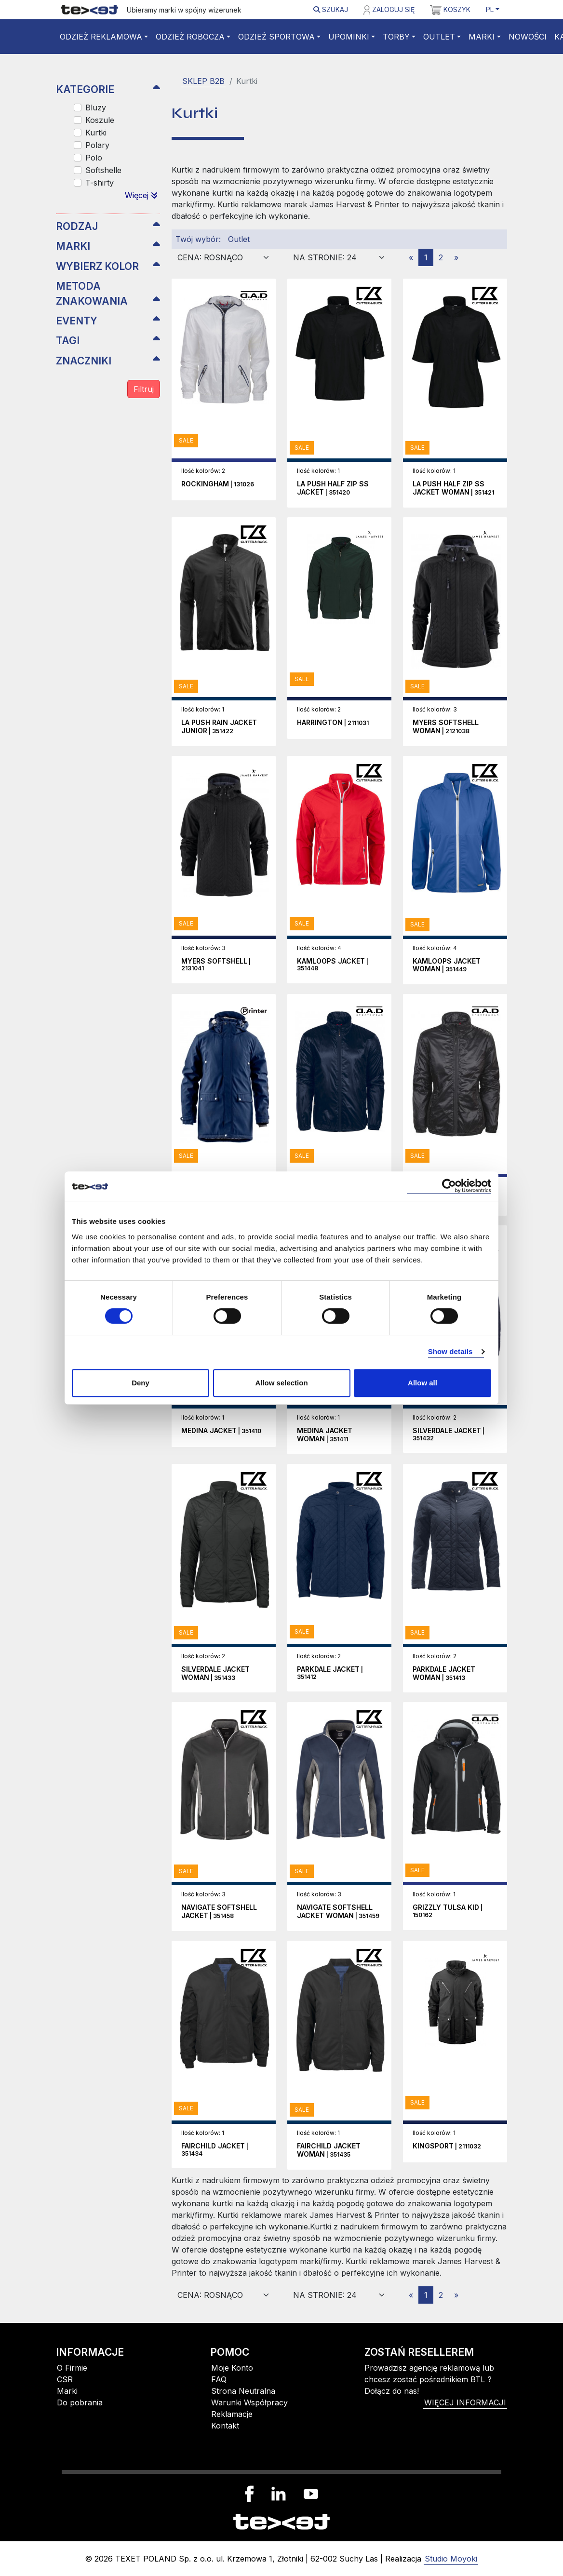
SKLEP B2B (203, 81)
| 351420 (333, 488)
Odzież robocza (190, 36)
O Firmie (72, 2368)
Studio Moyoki (451, 2558)
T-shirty (99, 183)
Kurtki (96, 132)
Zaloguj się (389, 10)
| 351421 (453, 488)
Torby (396, 36)
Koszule (99, 120)
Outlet (439, 36)
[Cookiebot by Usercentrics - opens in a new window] (449, 1186)
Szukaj (330, 9)
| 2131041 (216, 965)
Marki (482, 36)
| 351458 (219, 1911)
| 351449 (447, 965)
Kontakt (225, 2425)
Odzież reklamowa (101, 36)
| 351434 (214, 2150)
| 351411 (324, 1435)
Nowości (528, 36)
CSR (65, 2379)
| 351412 (330, 1673)
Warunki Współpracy (249, 2402)
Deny (140, 1383)
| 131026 (217, 484)
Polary (97, 145)
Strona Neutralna (243, 2391)
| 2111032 (447, 2146)
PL (490, 9)
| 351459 (338, 1911)
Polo (93, 157)
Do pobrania (80, 2402)
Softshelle (103, 170)
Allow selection (281, 1383)
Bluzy (95, 107)
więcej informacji (465, 2402)
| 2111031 (333, 722)
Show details (450, 1351)
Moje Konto (232, 2368)
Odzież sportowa (276, 36)
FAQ (219, 2379)
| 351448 (332, 965)
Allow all (422, 1383)
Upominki (348, 36)
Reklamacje (232, 2414)
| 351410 (221, 1431)
